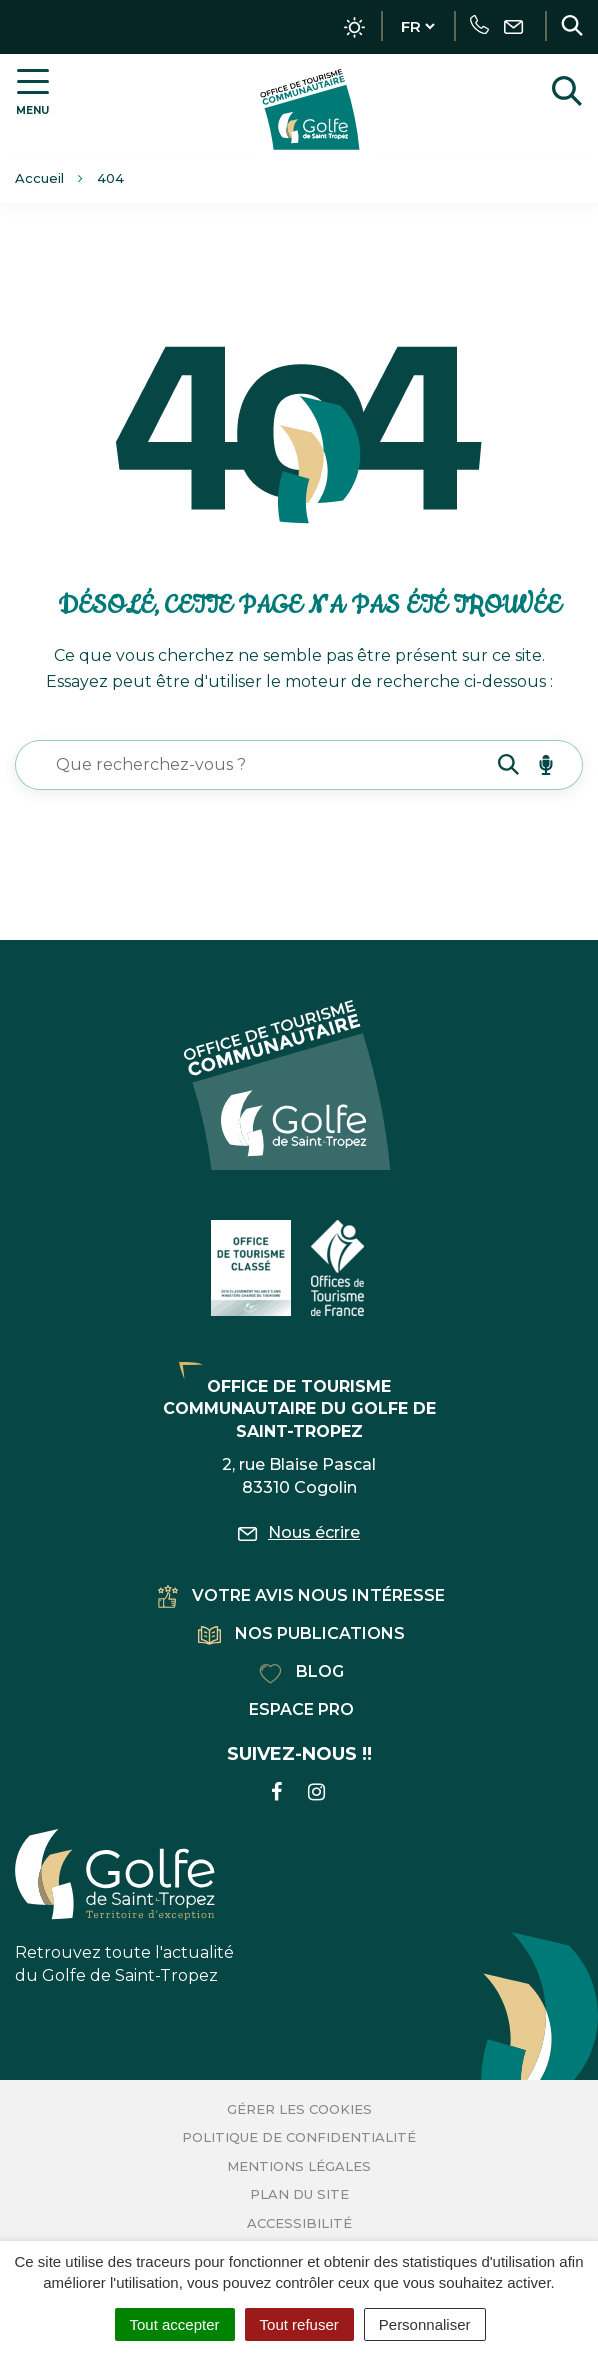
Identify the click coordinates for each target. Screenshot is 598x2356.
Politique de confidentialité (299, 2137)
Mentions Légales (299, 2166)
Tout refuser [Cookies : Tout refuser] (299, 2324)
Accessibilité (299, 2223)
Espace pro (301, 1709)
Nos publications (301, 1633)
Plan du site (299, 2194)
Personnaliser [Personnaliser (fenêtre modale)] (425, 2324)
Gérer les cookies (299, 2109)
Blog (301, 1671)
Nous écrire (299, 1532)
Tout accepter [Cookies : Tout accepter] (175, 2324)
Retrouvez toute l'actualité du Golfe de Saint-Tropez (124, 1907)
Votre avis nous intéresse (301, 1595)
